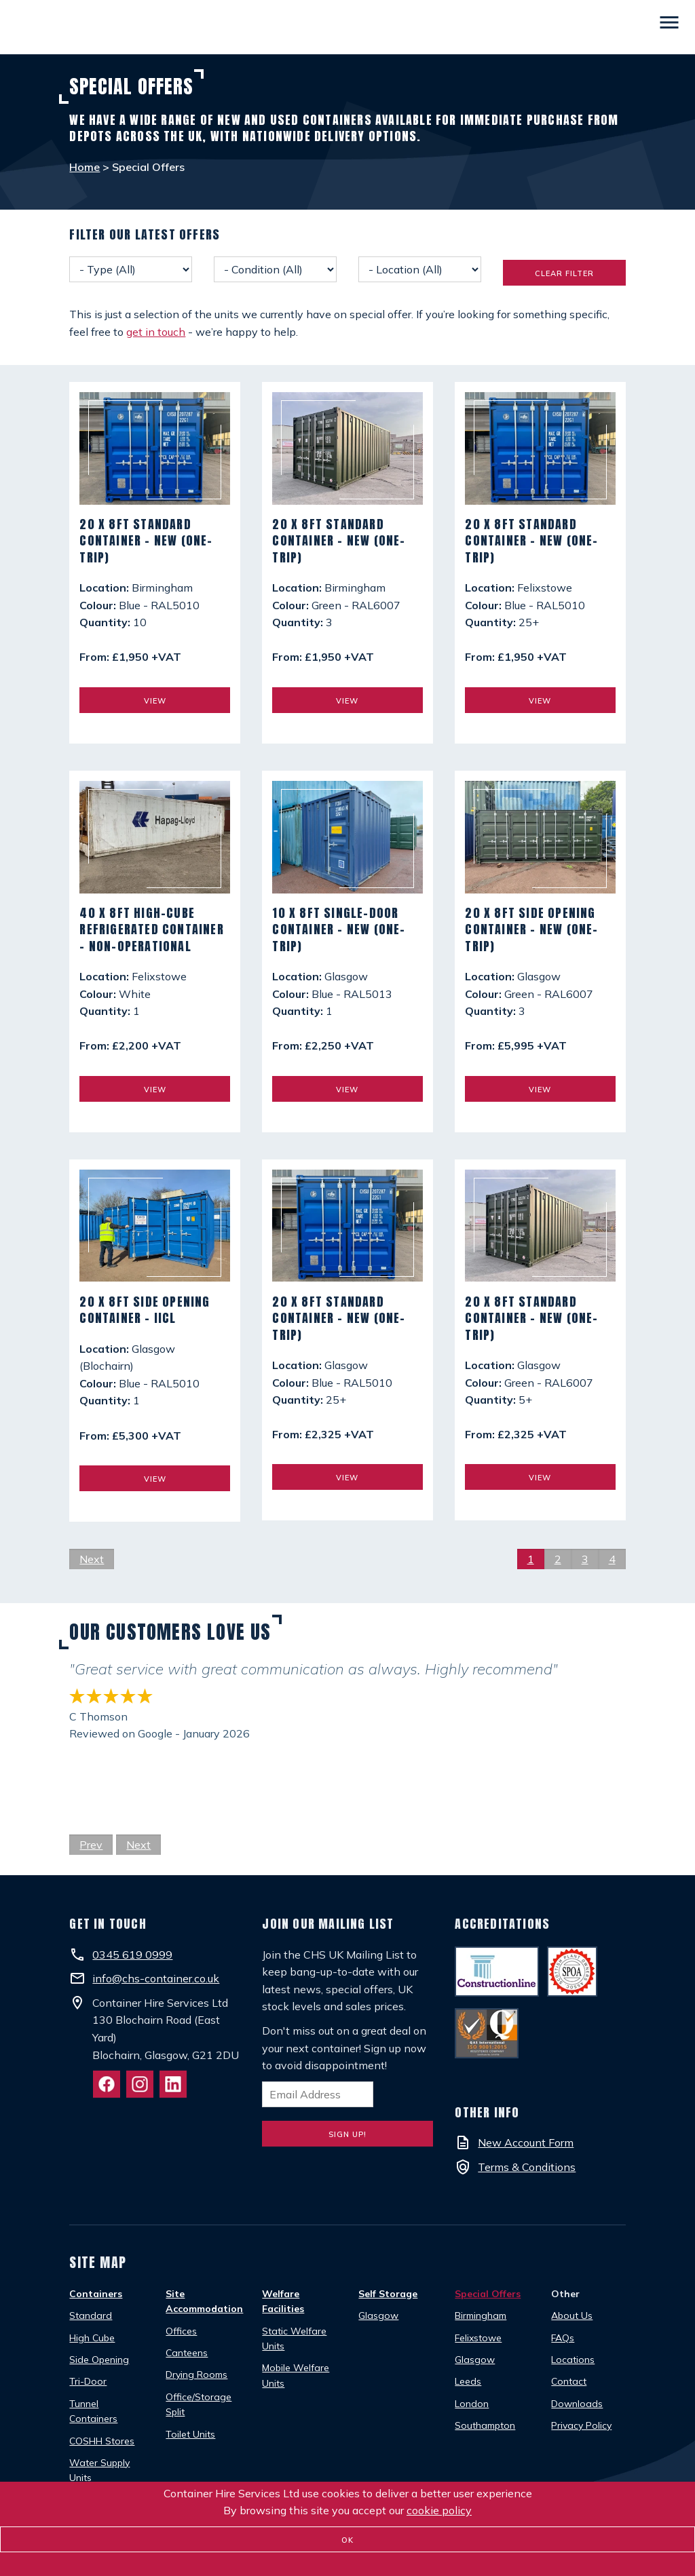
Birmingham (480, 2315)
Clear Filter (564, 273)
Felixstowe (478, 2338)
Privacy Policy (581, 2425)
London (472, 2404)
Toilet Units (190, 2434)
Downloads (577, 2404)
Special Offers (488, 2294)
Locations (573, 2359)
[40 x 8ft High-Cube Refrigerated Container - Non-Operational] (154, 843)
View (155, 701)
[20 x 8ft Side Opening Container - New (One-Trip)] (540, 843)
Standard (90, 2315)
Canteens (187, 2353)
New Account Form (526, 2142)
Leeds (468, 2381)
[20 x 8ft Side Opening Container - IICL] (154, 1232)
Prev (90, 1844)
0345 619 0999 (132, 1954)
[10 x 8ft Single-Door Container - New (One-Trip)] (347, 843)
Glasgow (378, 2315)
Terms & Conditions (527, 2167)
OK (347, 2540)
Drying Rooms (196, 2374)
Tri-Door (88, 2381)
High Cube (92, 2338)
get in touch (155, 332)
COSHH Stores (101, 2441)
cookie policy (439, 2510)
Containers (95, 2294)
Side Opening (99, 2359)
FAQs (562, 2338)
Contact (568, 2381)
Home (84, 167)
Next (91, 1559)
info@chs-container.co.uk (155, 1978)
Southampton (485, 2425)
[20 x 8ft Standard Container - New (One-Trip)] (154, 454)
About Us (572, 2315)
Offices (181, 2331)
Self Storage (387, 2294)
